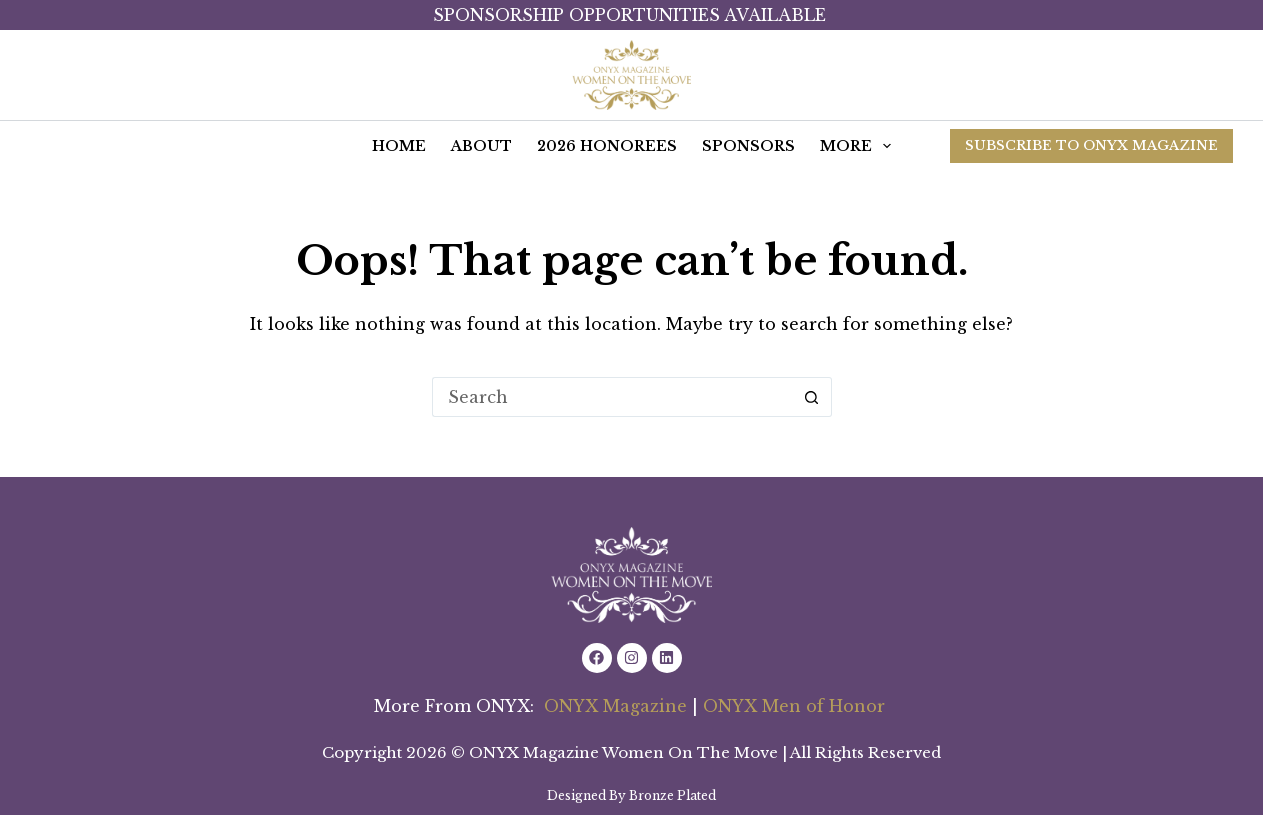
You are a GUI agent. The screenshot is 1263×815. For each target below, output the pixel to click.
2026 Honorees (607, 146)
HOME (399, 146)
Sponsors (748, 146)
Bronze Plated (672, 795)
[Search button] (812, 397)
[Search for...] (612, 397)
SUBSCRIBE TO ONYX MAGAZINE (1091, 145)
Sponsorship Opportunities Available (632, 15)
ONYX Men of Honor (796, 706)
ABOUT (481, 146)
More (859, 146)
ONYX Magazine (615, 706)
